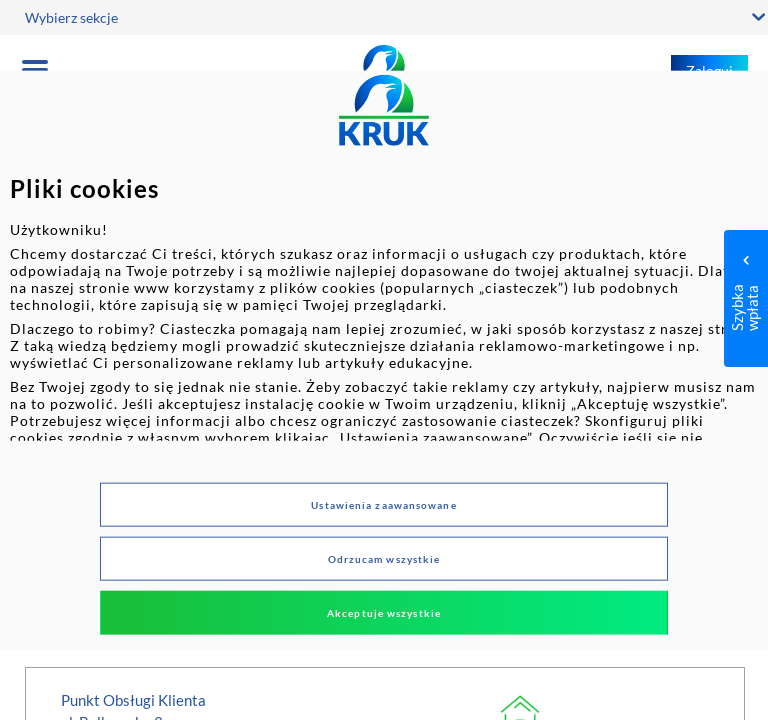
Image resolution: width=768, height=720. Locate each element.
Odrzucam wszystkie (384, 558)
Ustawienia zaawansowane (383, 504)
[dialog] (384, 360)
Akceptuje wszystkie (384, 612)
